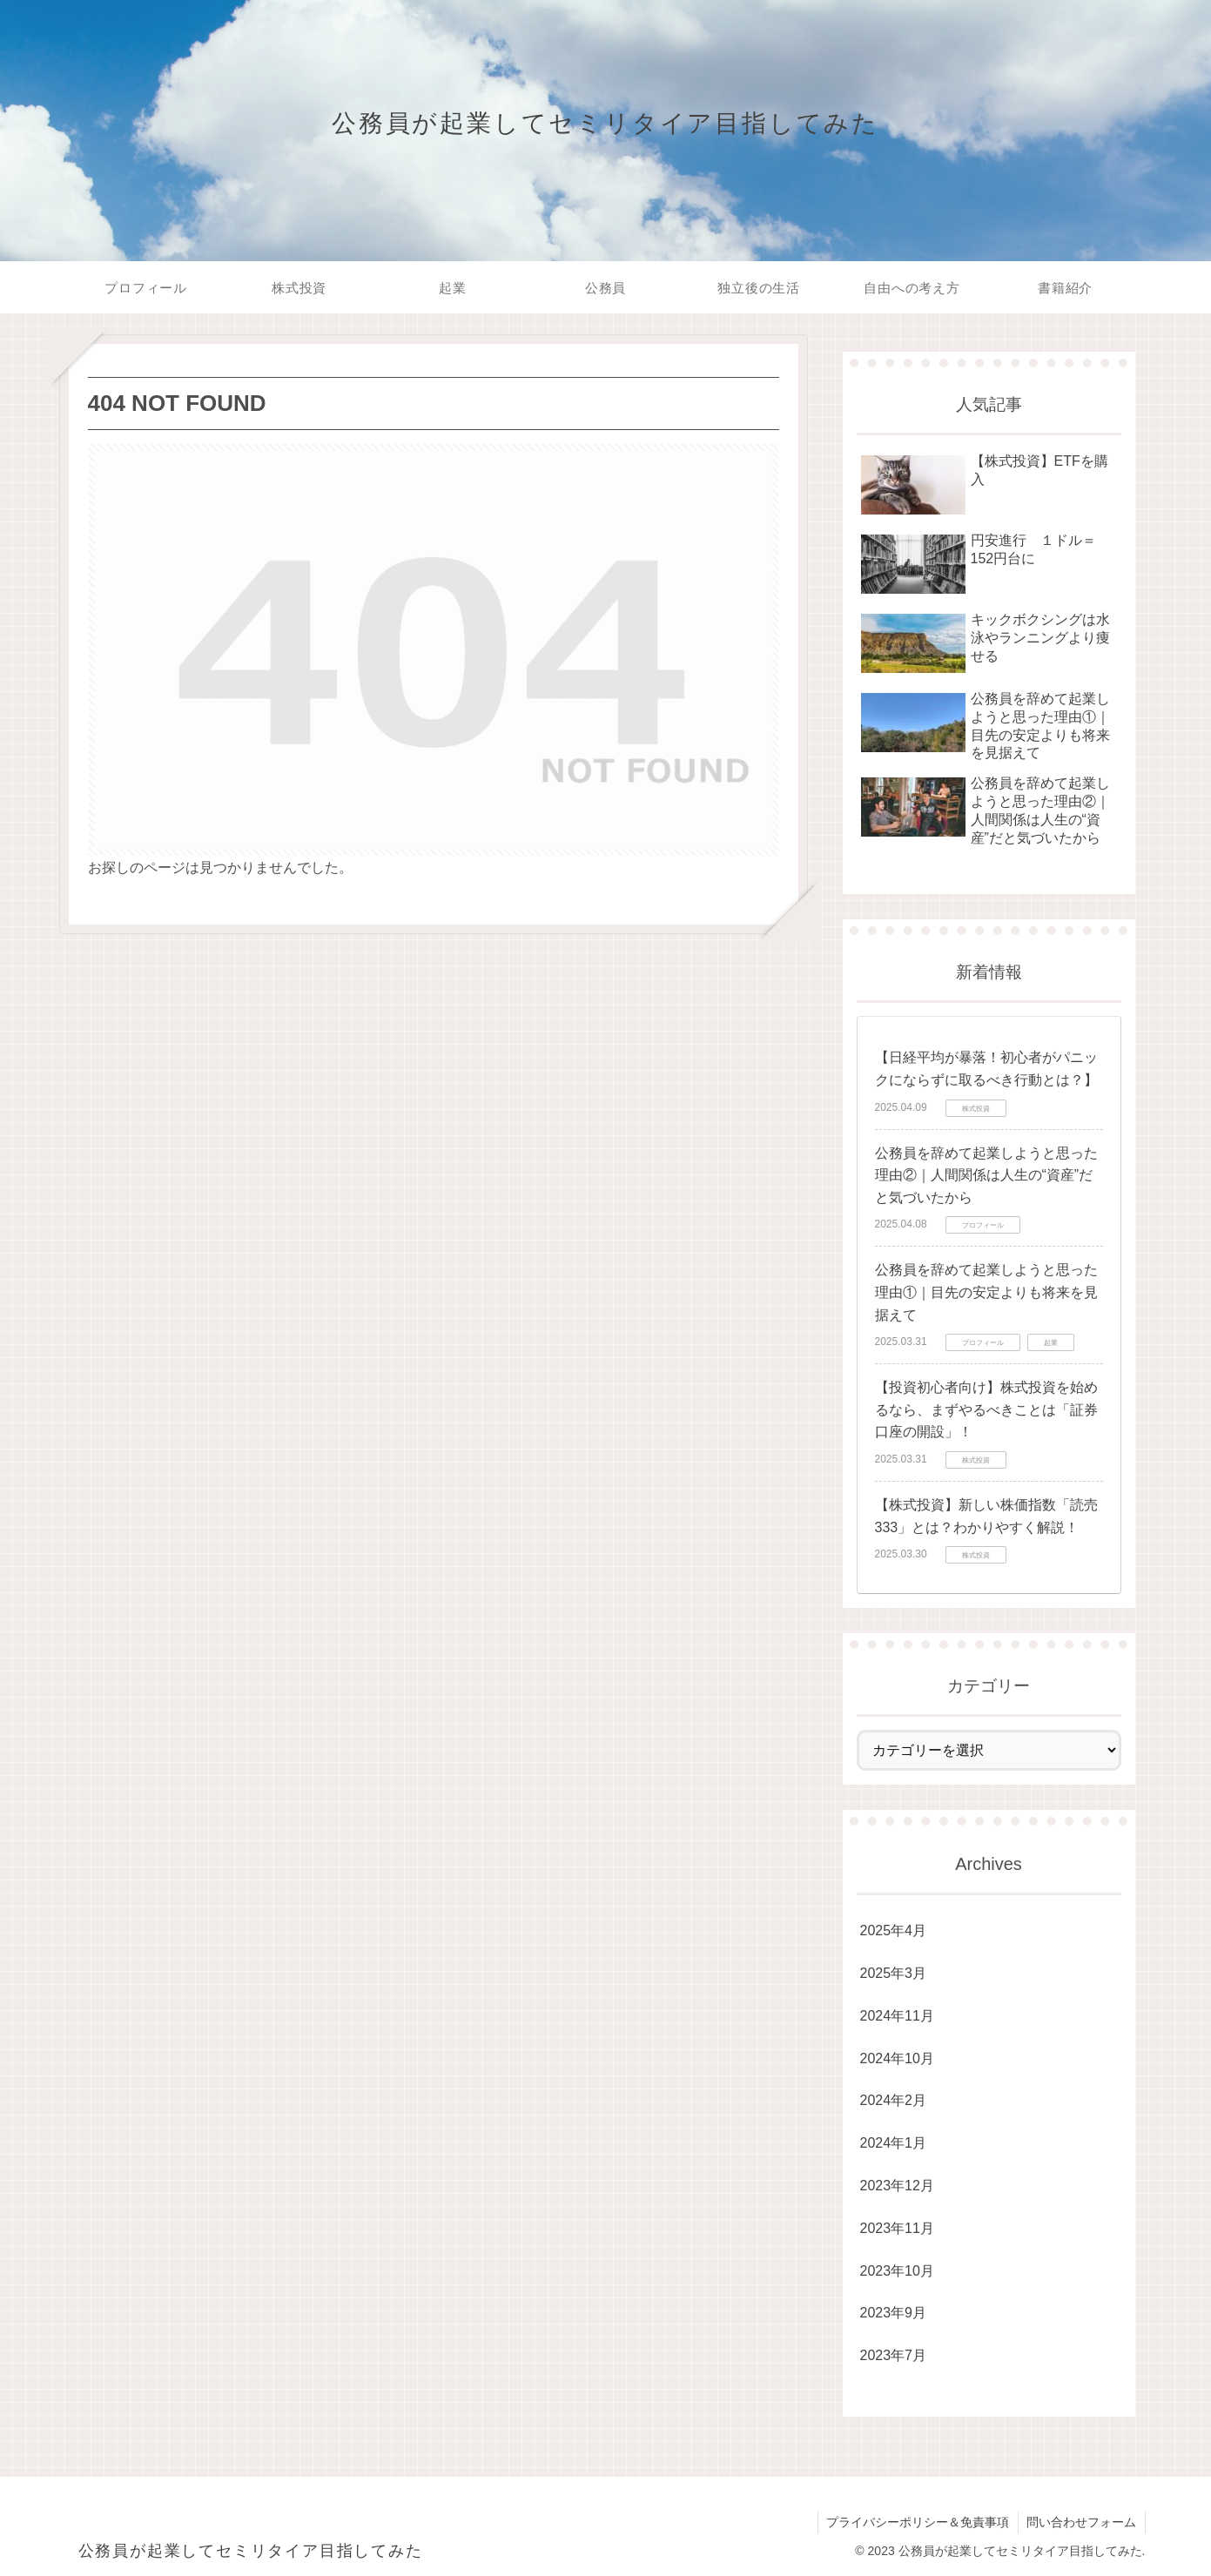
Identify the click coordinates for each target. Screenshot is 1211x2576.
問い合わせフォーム (1081, 2522)
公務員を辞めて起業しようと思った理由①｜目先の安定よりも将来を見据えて (986, 1292)
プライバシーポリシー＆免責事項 (916, 2522)
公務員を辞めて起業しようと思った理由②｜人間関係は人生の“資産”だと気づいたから (986, 1175)
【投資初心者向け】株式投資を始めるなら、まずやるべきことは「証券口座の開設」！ (986, 1409)
